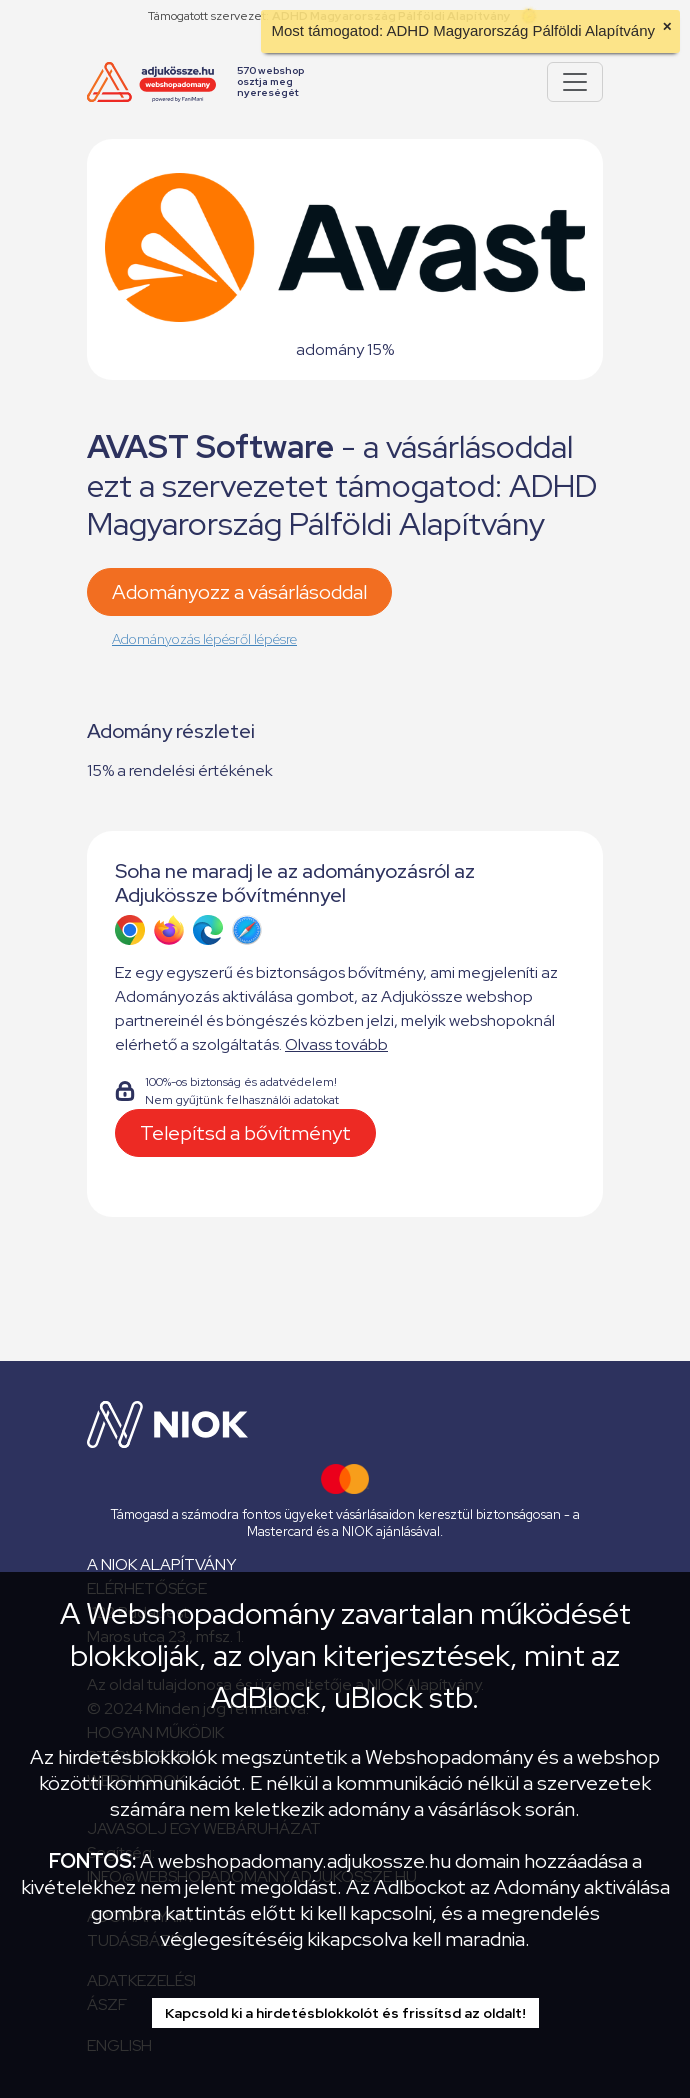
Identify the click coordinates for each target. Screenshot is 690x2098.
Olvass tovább (336, 1044)
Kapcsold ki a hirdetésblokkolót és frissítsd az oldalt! (345, 2013)
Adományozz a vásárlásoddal (239, 592)
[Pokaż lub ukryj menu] (575, 82)
